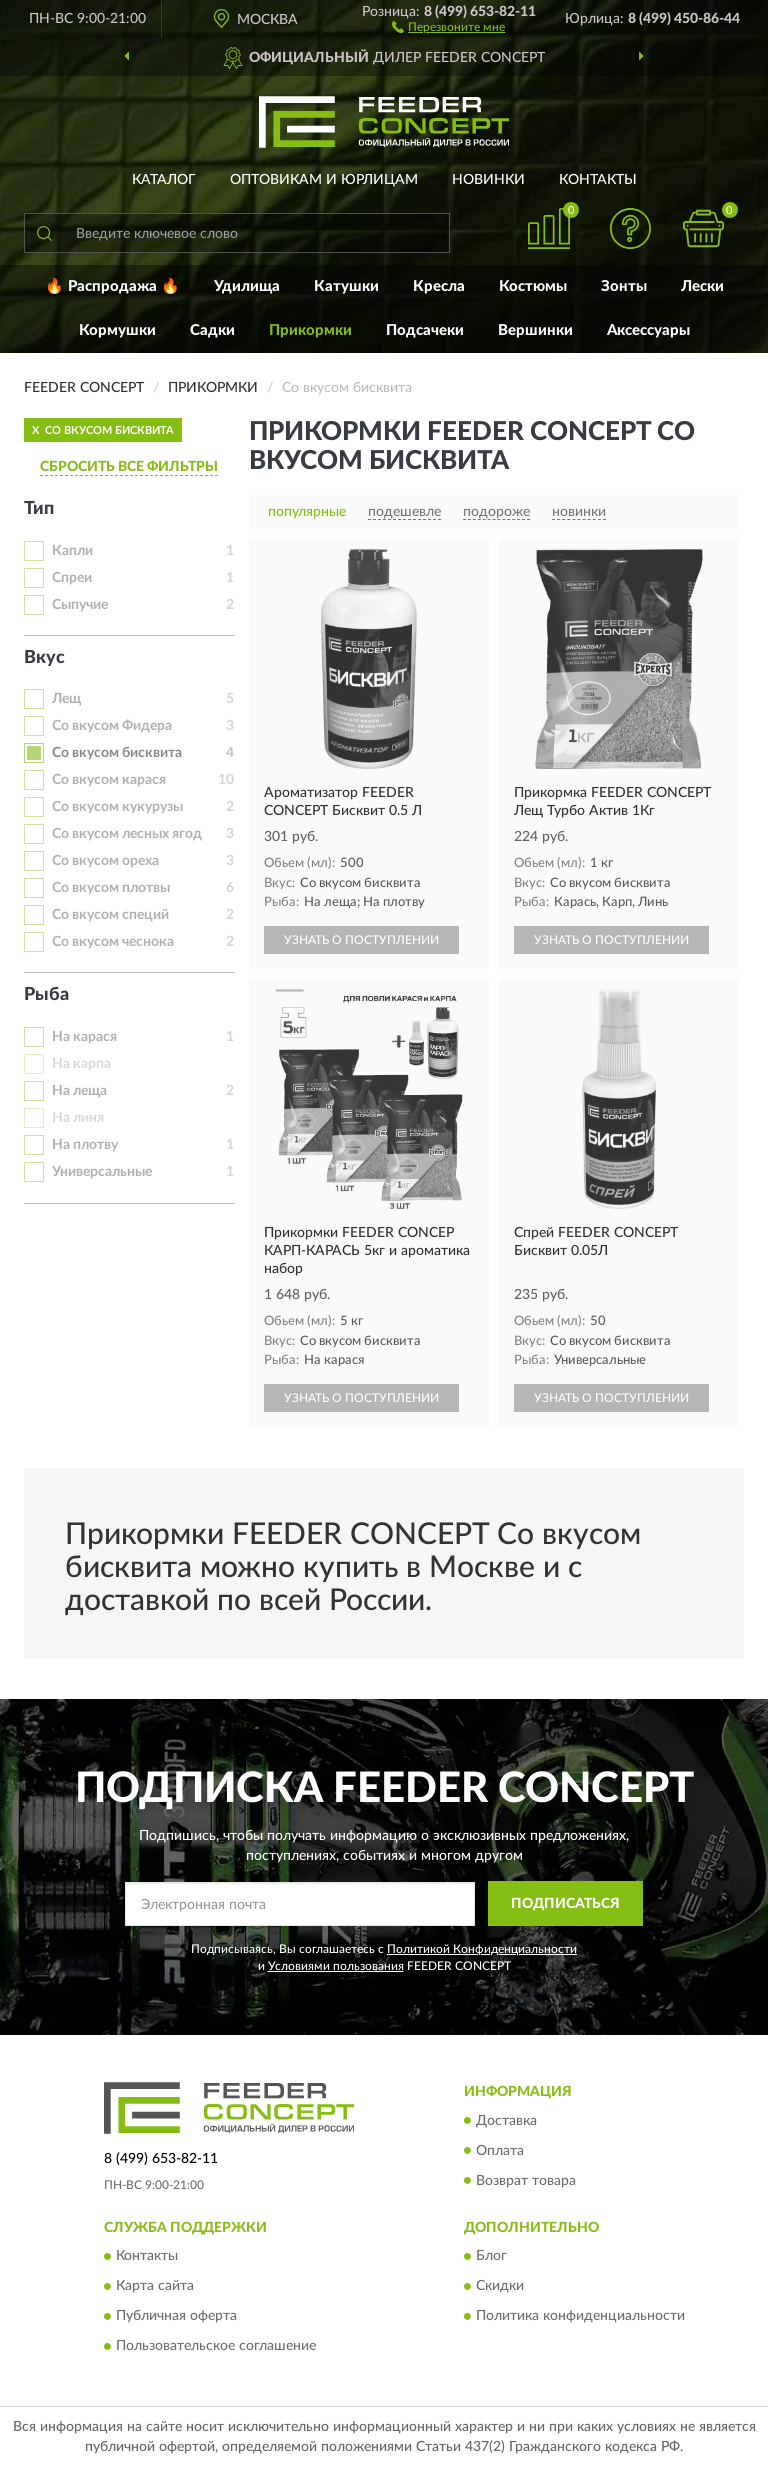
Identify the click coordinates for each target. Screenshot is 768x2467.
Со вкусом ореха (105, 861)
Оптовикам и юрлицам (324, 180)
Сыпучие (80, 605)
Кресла (439, 286)
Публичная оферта (176, 2316)
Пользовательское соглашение (216, 2346)
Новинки (488, 180)
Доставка (506, 2121)
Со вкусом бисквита (117, 753)
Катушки (346, 286)
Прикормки (310, 330)
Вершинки (535, 330)
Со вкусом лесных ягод (127, 834)
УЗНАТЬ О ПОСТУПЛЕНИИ (361, 940)
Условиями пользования (336, 1966)
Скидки (500, 2286)
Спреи (72, 578)
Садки (212, 330)
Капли (72, 551)
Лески (702, 286)
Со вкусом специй (110, 915)
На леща (79, 1091)
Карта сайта (155, 2286)
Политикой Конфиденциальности (482, 1949)
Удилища (247, 286)
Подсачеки (425, 330)
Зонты (624, 286)
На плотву (85, 1145)
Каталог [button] (164, 180)
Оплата (500, 2151)
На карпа (81, 1064)
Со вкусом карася (109, 780)
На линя (78, 1118)
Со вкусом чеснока (113, 942)
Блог (491, 2256)
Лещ (66, 699)
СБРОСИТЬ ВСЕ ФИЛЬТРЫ (129, 467)
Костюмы (533, 286)
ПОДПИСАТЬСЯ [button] (565, 1904)
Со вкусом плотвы (111, 888)
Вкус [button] (44, 658)
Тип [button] (39, 509)
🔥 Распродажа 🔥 (112, 286)
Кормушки (117, 330)
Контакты (598, 180)
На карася (84, 1037)
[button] (448, 26)
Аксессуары (648, 330)
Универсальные (102, 1172)
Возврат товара (526, 2181)
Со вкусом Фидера (112, 726)
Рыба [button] (46, 995)
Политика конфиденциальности (580, 2316)
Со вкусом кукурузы (117, 807)
